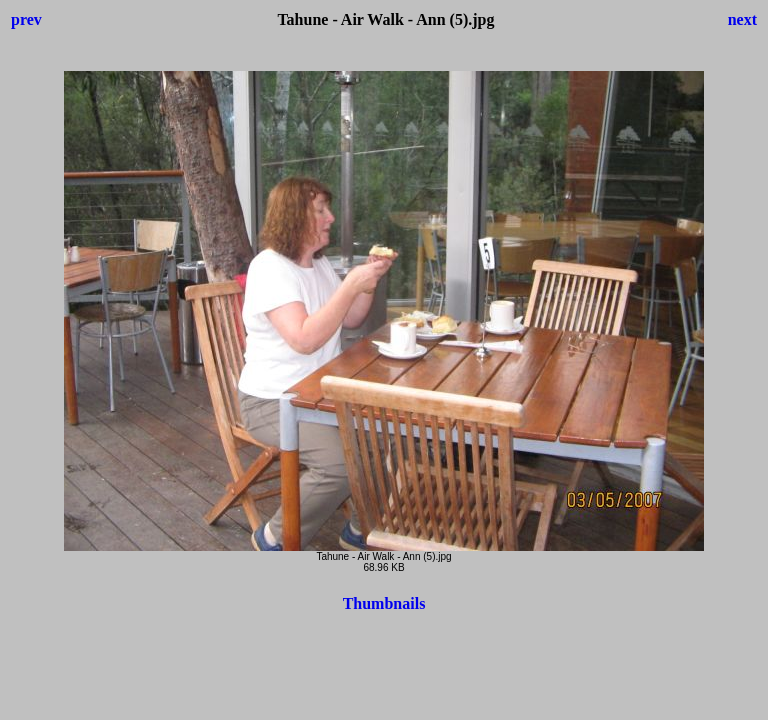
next (742, 19)
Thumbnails (384, 603)
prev (26, 19)
